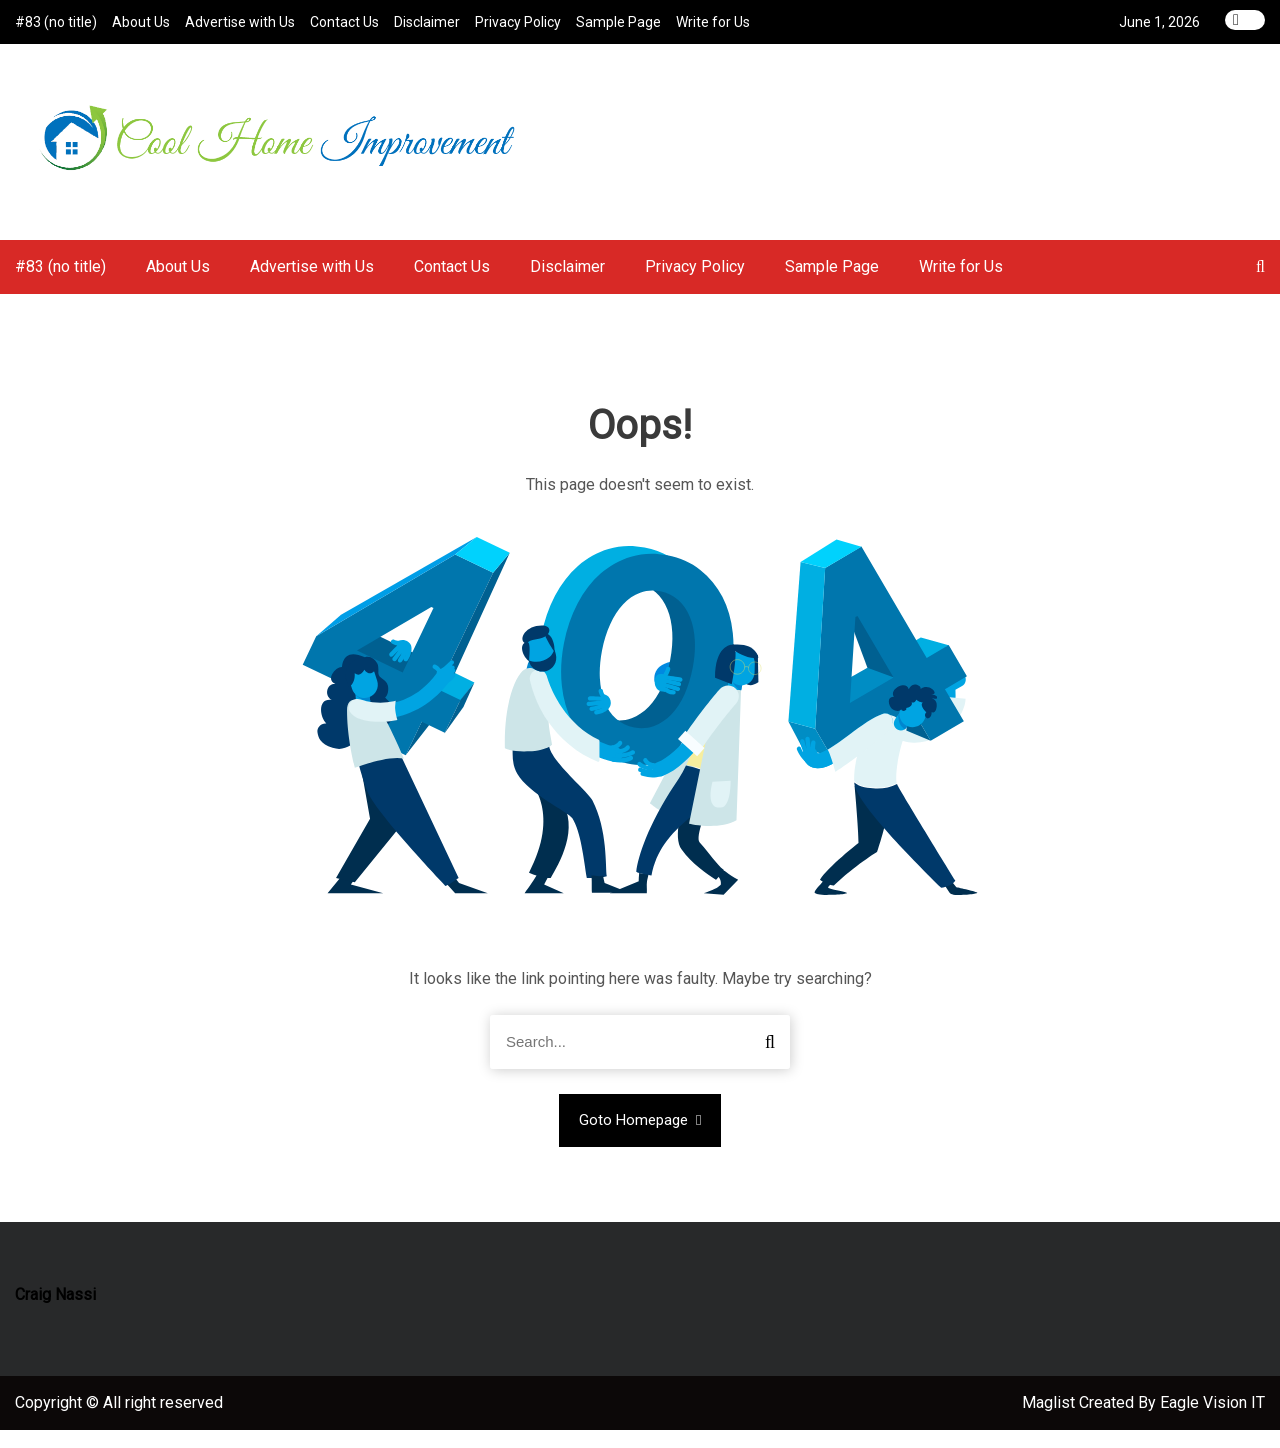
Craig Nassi (55, 1312)
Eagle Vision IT (1212, 1420)
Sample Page (618, 22)
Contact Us (344, 22)
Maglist (1050, 1420)
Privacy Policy (518, 22)
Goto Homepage (640, 1139)
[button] (1260, 285)
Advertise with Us (240, 22)
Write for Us (713, 22)
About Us (141, 22)
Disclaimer (427, 22)
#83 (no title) (56, 22)
